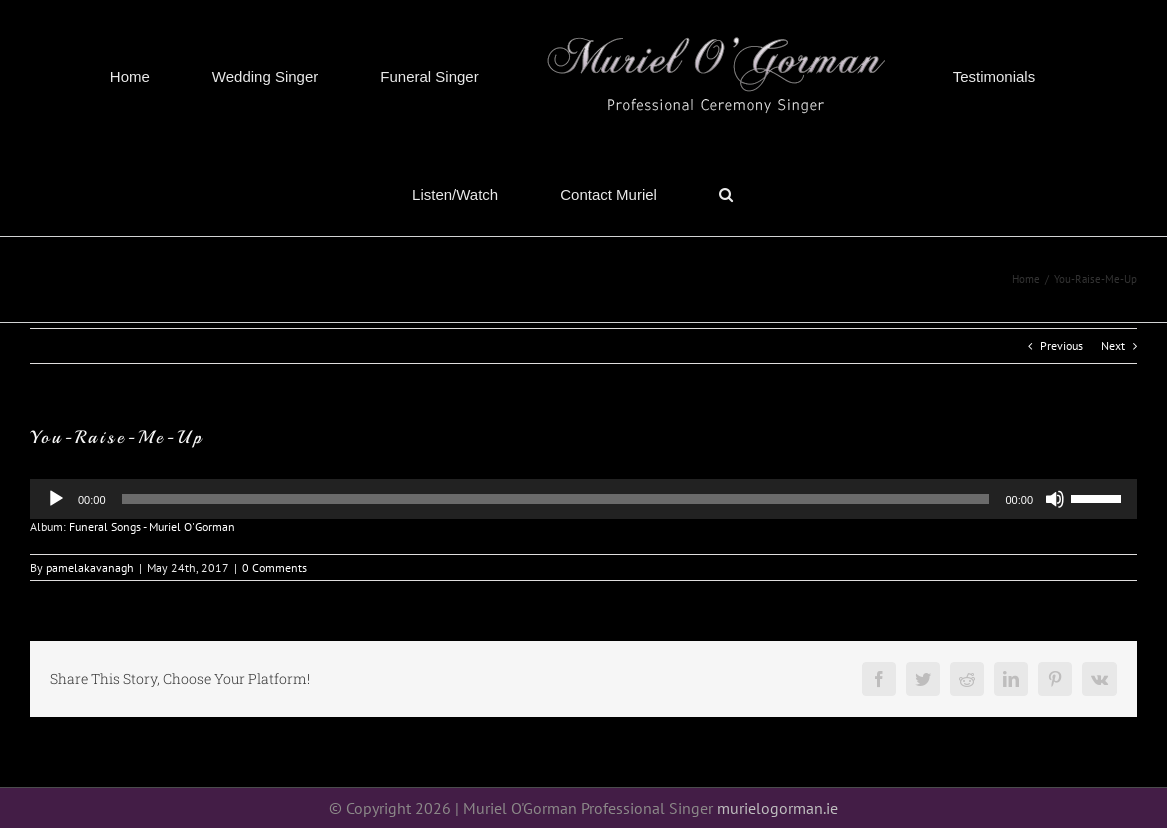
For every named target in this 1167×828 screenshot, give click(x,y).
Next (1113, 345)
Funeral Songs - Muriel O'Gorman (152, 526)
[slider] (1099, 497)
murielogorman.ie (777, 808)
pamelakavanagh (90, 567)
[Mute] (1055, 499)
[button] (726, 194)
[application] (583, 499)
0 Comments (274, 567)
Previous (1061, 345)
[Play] (56, 499)
